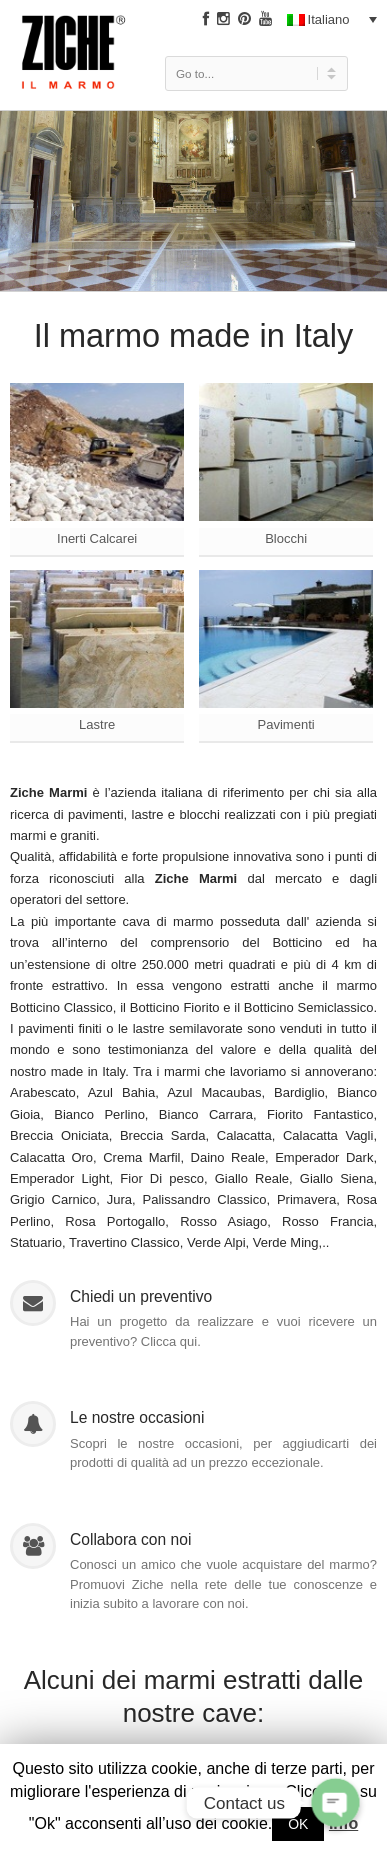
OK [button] (298, 1824)
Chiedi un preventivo (141, 1296)
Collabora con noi (130, 1539)
